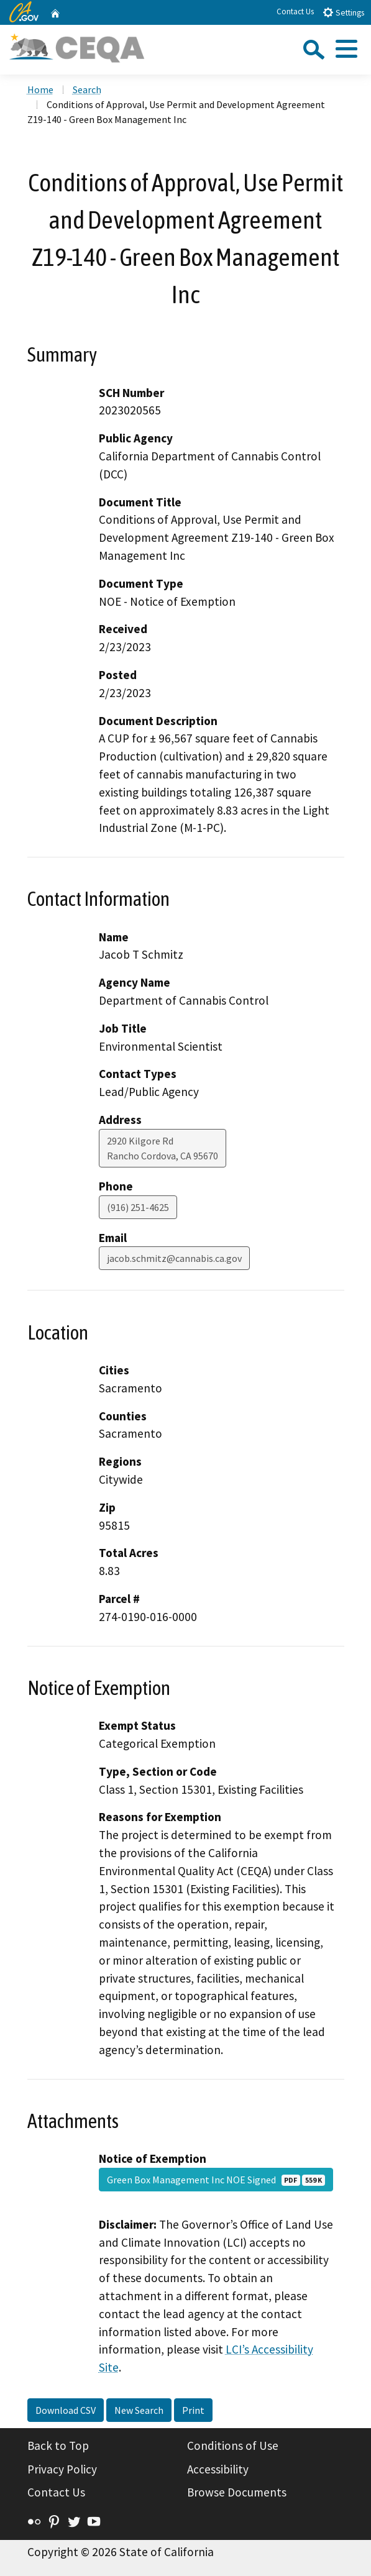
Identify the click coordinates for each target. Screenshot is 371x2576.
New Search (138, 2410)
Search (87, 89)
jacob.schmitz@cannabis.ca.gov (174, 1258)
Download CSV (65, 2410)
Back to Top (58, 2445)
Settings (343, 12)
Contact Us (295, 11)
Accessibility (218, 2469)
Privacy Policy (62, 2469)
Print (193, 2410)
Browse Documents (236, 2492)
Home (40, 89)
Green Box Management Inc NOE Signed (216, 2179)
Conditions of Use (232, 2445)
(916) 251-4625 (138, 1207)
